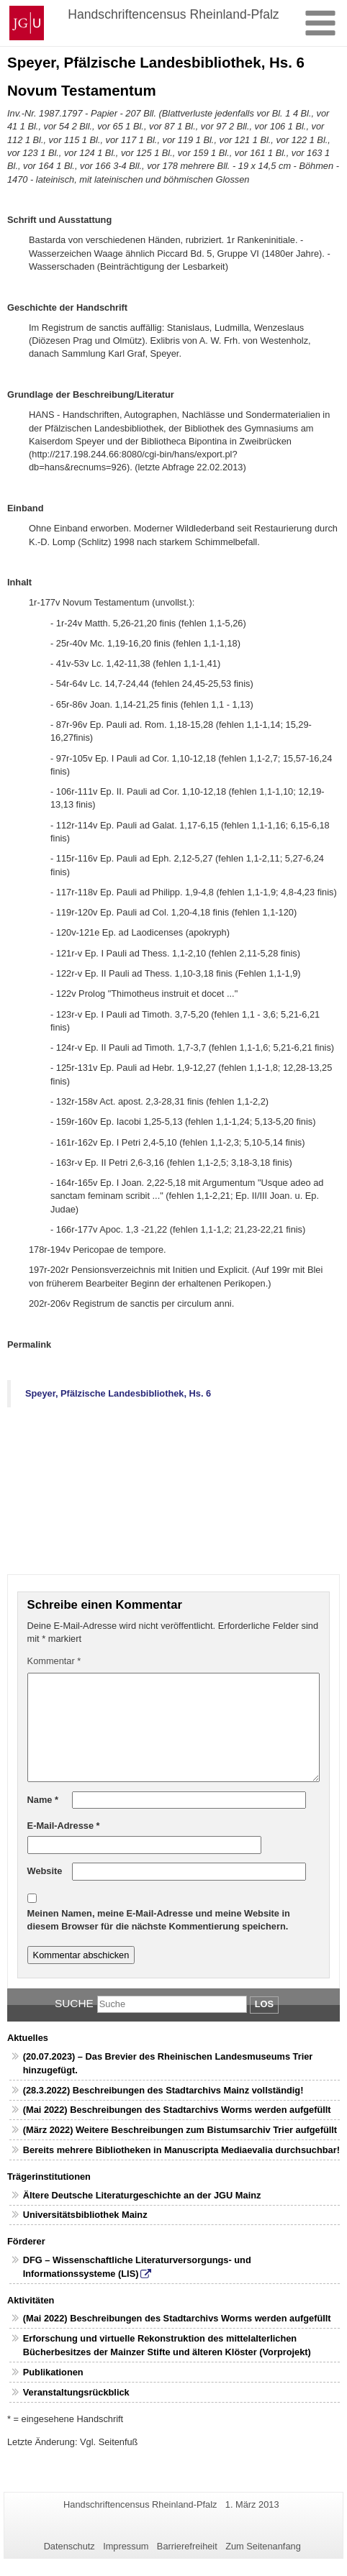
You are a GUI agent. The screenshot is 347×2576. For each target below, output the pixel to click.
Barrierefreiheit (187, 2546)
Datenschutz (69, 2546)
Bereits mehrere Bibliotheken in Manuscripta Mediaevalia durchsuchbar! (181, 2150)
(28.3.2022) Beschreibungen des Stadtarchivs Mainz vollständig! (163, 2090)
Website (45, 1870)
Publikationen (53, 2372)
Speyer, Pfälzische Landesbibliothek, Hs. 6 (118, 1393)
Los (264, 2004)
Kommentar (54, 1660)
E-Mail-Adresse (63, 1825)
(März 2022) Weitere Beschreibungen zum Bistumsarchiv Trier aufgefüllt (180, 2129)
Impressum (125, 2546)
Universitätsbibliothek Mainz (85, 2214)
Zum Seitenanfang (263, 2546)
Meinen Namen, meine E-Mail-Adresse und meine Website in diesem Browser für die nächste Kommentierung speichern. (158, 1920)
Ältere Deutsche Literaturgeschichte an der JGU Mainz (142, 2195)
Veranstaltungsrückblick (76, 2392)
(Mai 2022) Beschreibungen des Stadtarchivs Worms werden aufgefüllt (177, 2109)
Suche (74, 2003)
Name (42, 1799)
